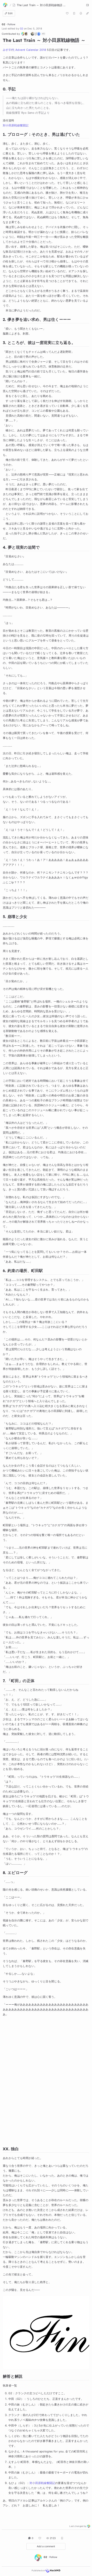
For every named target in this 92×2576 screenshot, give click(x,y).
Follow (11, 24)
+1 (43, 33)
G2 (3, 24)
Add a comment (46, 2546)
